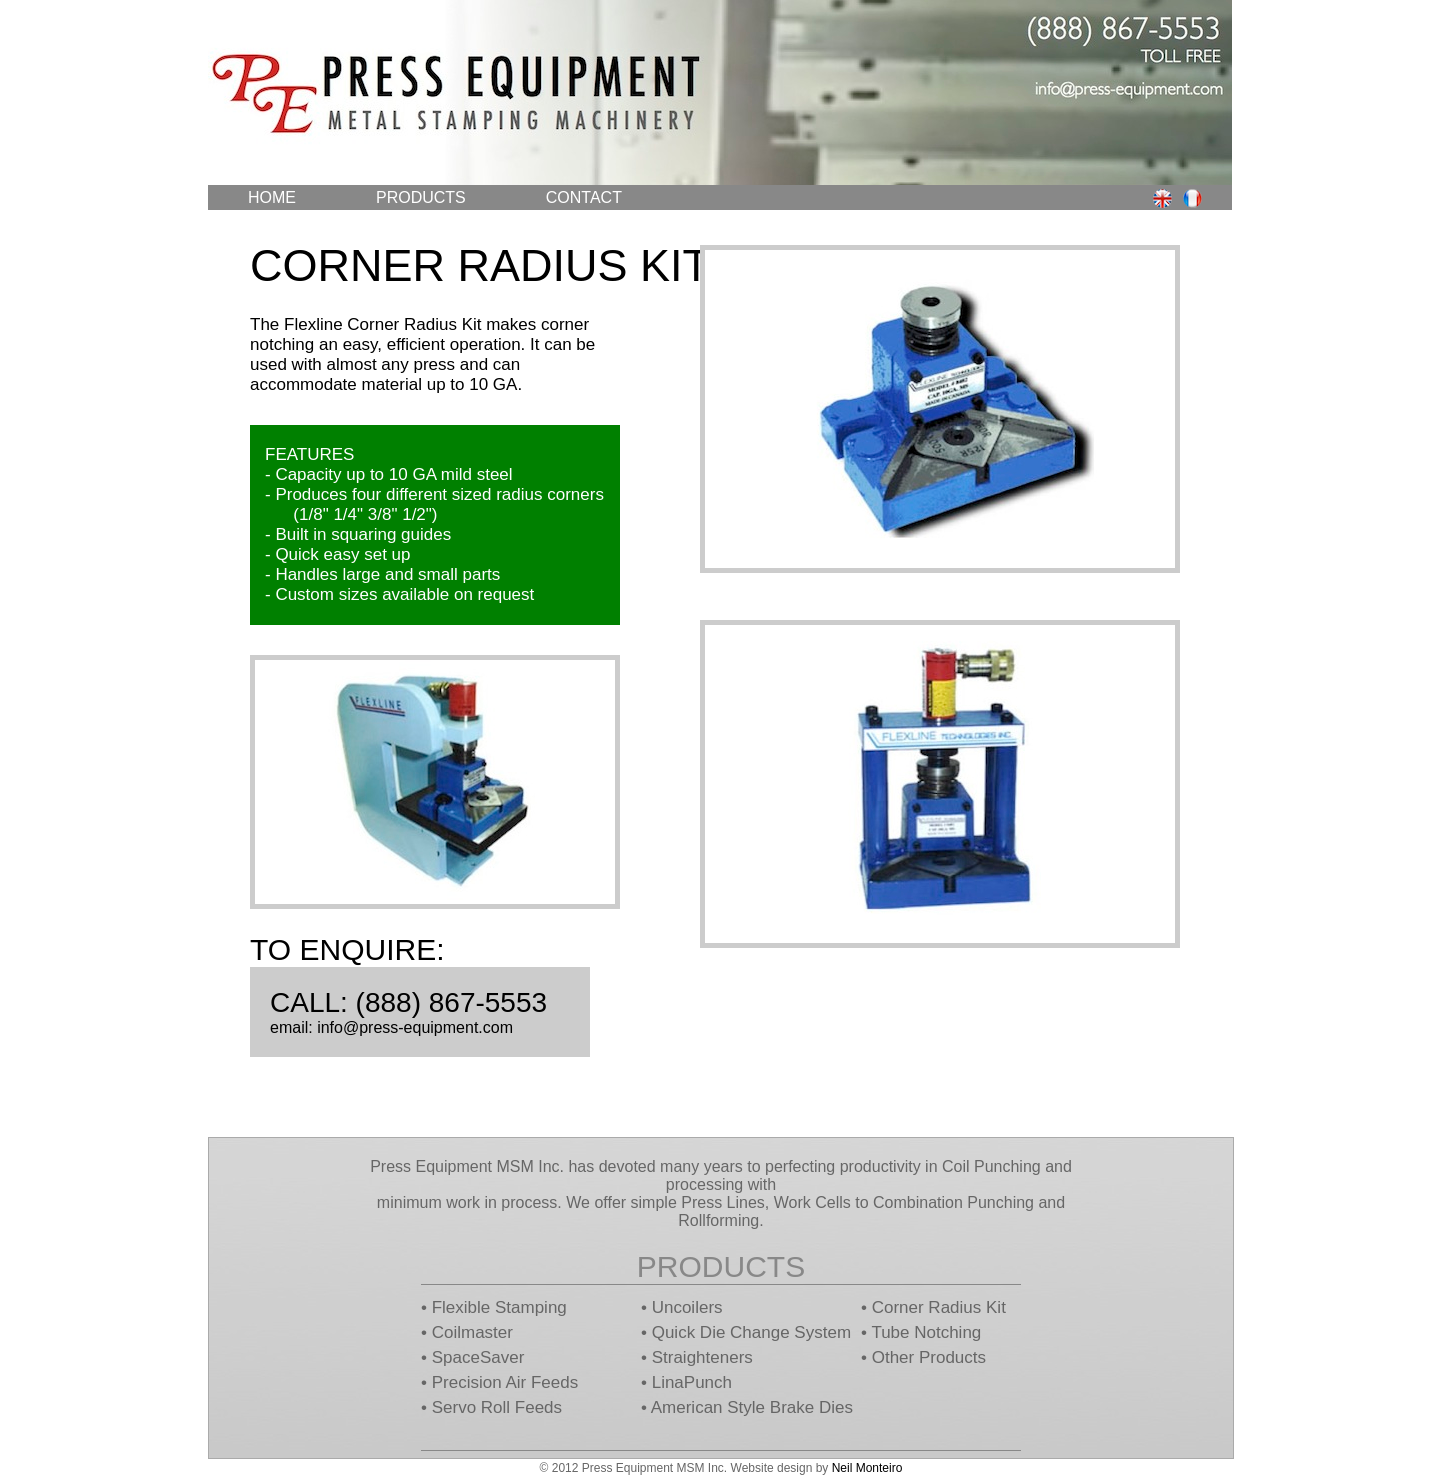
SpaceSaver (478, 1357)
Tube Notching (926, 1332)
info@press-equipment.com (415, 1027)
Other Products (929, 1357)
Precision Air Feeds (505, 1382)
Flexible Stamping (499, 1307)
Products (421, 197)
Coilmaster (472, 1332)
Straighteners (702, 1357)
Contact (584, 197)
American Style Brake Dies (752, 1407)
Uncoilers (687, 1307)
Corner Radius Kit (939, 1307)
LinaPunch (692, 1382)
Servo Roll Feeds (497, 1407)
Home (272, 197)
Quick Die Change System (751, 1332)
